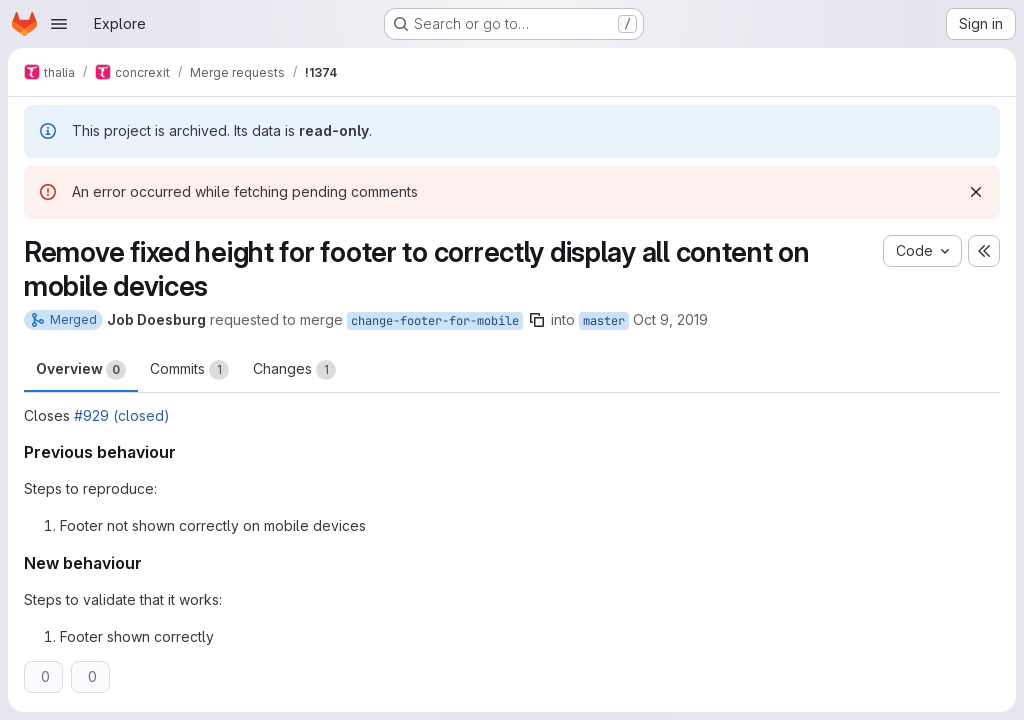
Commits (189, 370)
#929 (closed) (122, 415)
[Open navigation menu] (59, 24)
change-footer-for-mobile (435, 321)
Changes (294, 370)
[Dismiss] (976, 192)
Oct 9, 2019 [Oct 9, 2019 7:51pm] (670, 319)
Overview (81, 370)
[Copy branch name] (537, 320)
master (604, 321)
